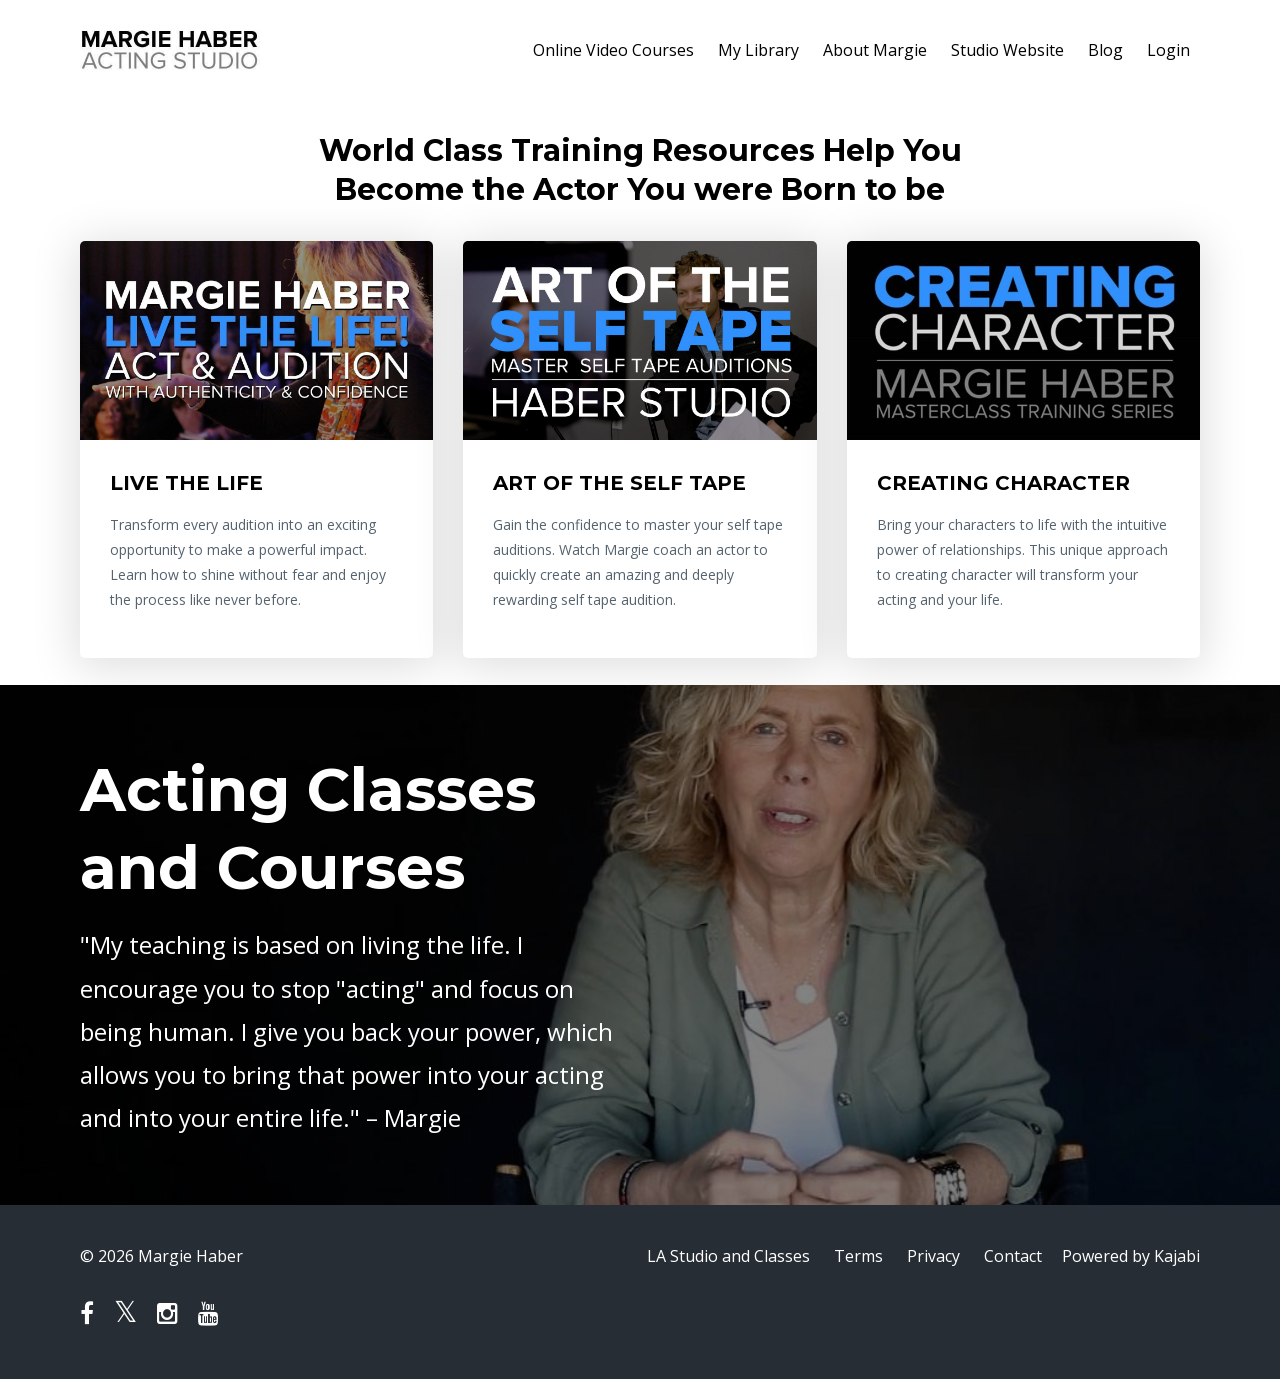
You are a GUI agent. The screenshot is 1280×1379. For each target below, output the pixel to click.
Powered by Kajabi (1131, 1256)
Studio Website (1007, 50)
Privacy (933, 1256)
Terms (858, 1256)
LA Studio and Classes (728, 1256)
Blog (1105, 50)
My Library (758, 50)
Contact (1013, 1256)
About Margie (875, 50)
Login (1168, 50)
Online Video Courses (613, 50)
